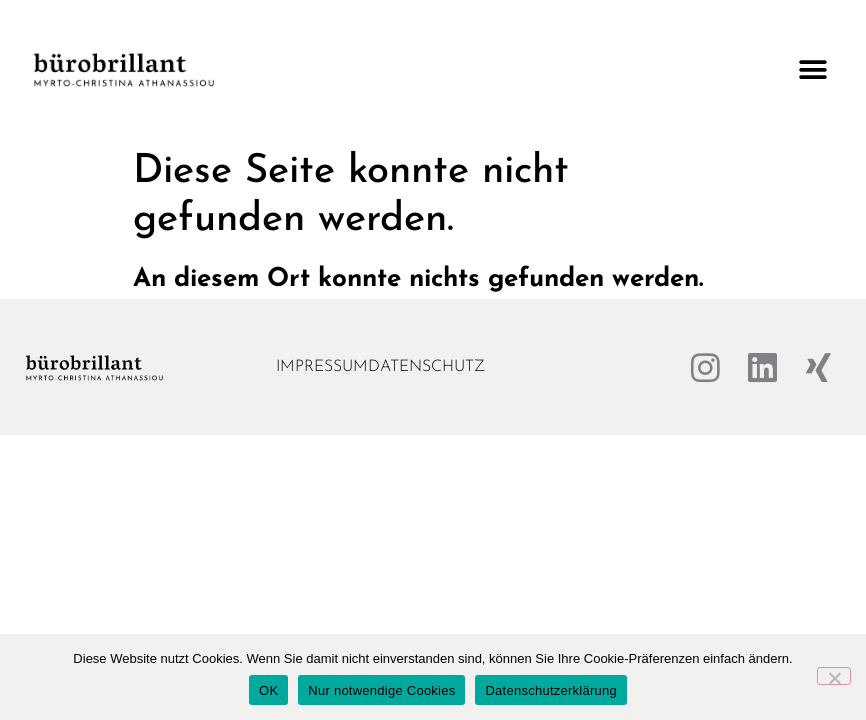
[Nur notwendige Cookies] (834, 676)
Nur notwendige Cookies (381, 690)
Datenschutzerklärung (550, 690)
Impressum (322, 367)
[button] (813, 70)
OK (268, 690)
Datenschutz (426, 367)
